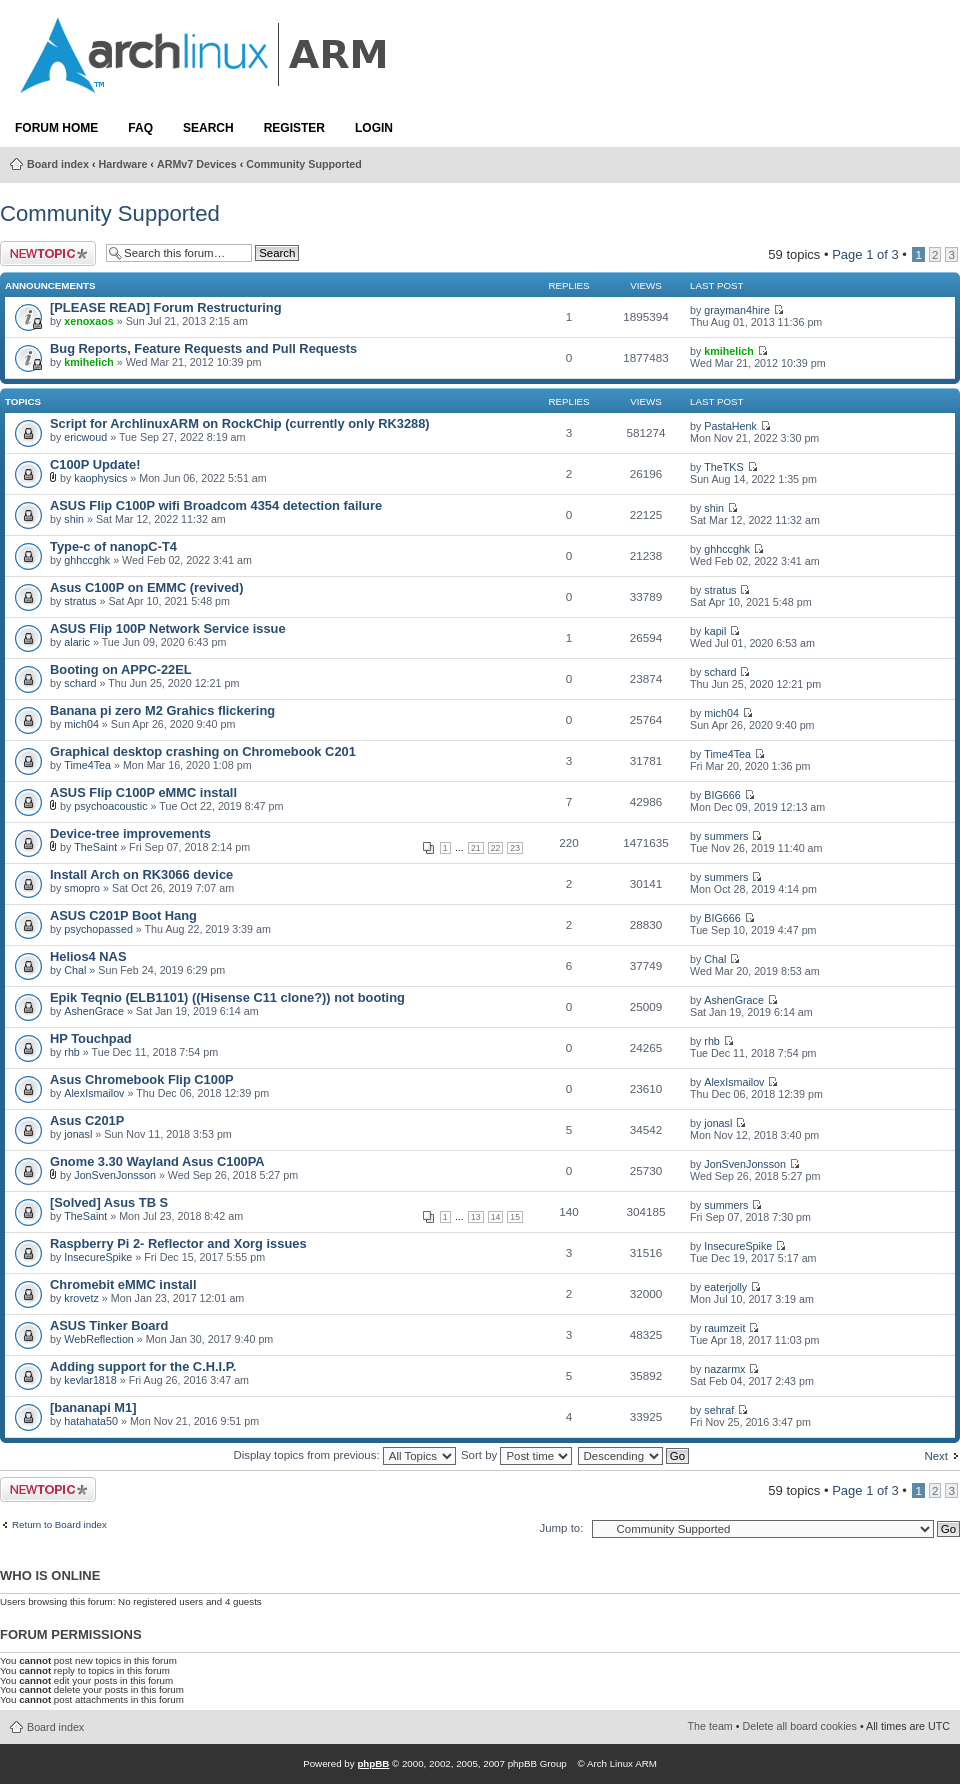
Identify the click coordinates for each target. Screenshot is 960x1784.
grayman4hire (737, 310)
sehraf (719, 1410)
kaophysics (100, 478)
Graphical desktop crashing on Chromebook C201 (203, 751)
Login (374, 128)
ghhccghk (87, 560)
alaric (77, 642)
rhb (72, 1052)
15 (515, 1217)
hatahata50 (91, 1421)
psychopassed (98, 929)
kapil (715, 631)
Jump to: (561, 1528)
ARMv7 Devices (197, 164)
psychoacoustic (110, 806)
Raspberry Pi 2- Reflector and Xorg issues (178, 1243)
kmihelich (88, 362)
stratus (80, 601)
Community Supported (304, 164)
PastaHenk (730, 426)
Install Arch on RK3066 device (141, 874)
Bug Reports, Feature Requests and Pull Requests (203, 348)
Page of (865, 254)
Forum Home (56, 128)
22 (496, 848)
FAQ (140, 128)
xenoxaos (88, 321)
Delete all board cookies (800, 1726)
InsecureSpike (98, 1257)
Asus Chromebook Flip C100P (142, 1079)
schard (80, 683)
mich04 (81, 724)
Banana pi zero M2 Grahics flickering (162, 710)
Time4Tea (87, 765)
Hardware (123, 164)
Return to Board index (59, 1525)
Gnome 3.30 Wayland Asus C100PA (157, 1161)
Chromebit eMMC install (123, 1284)
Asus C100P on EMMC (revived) (146, 587)
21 (476, 848)
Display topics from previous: (344, 1455)
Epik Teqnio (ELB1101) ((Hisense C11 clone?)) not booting (227, 997)
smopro (82, 888)
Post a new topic (48, 253)
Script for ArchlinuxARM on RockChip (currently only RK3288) (240, 423)
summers (726, 836)
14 (496, 1217)
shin (74, 519)
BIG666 (722, 795)
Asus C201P (87, 1120)
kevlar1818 (90, 1380)
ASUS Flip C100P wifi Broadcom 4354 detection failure (216, 505)
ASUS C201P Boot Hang (123, 915)
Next (936, 1456)
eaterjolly (725, 1287)
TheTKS (723, 467)
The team (710, 1726)
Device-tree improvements (130, 833)
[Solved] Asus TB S (109, 1202)
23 (515, 848)
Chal (75, 970)
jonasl (78, 1134)
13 (476, 1217)
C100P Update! (95, 464)
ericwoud (85, 437)
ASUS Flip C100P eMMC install (143, 792)
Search (208, 128)
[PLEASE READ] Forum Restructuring (165, 307)
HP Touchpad (91, 1038)
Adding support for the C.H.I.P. (143, 1366)
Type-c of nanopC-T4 (113, 546)
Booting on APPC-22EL (121, 669)
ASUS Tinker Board (109, 1325)
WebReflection (99, 1339)
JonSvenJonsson (115, 1175)
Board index (58, 164)
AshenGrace (94, 1011)
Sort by (516, 1455)
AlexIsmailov (94, 1093)
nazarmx (724, 1369)
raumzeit (724, 1328)
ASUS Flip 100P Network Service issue (168, 628)
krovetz (81, 1298)
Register (294, 128)
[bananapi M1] (93, 1407)
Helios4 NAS (88, 956)
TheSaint (95, 847)
